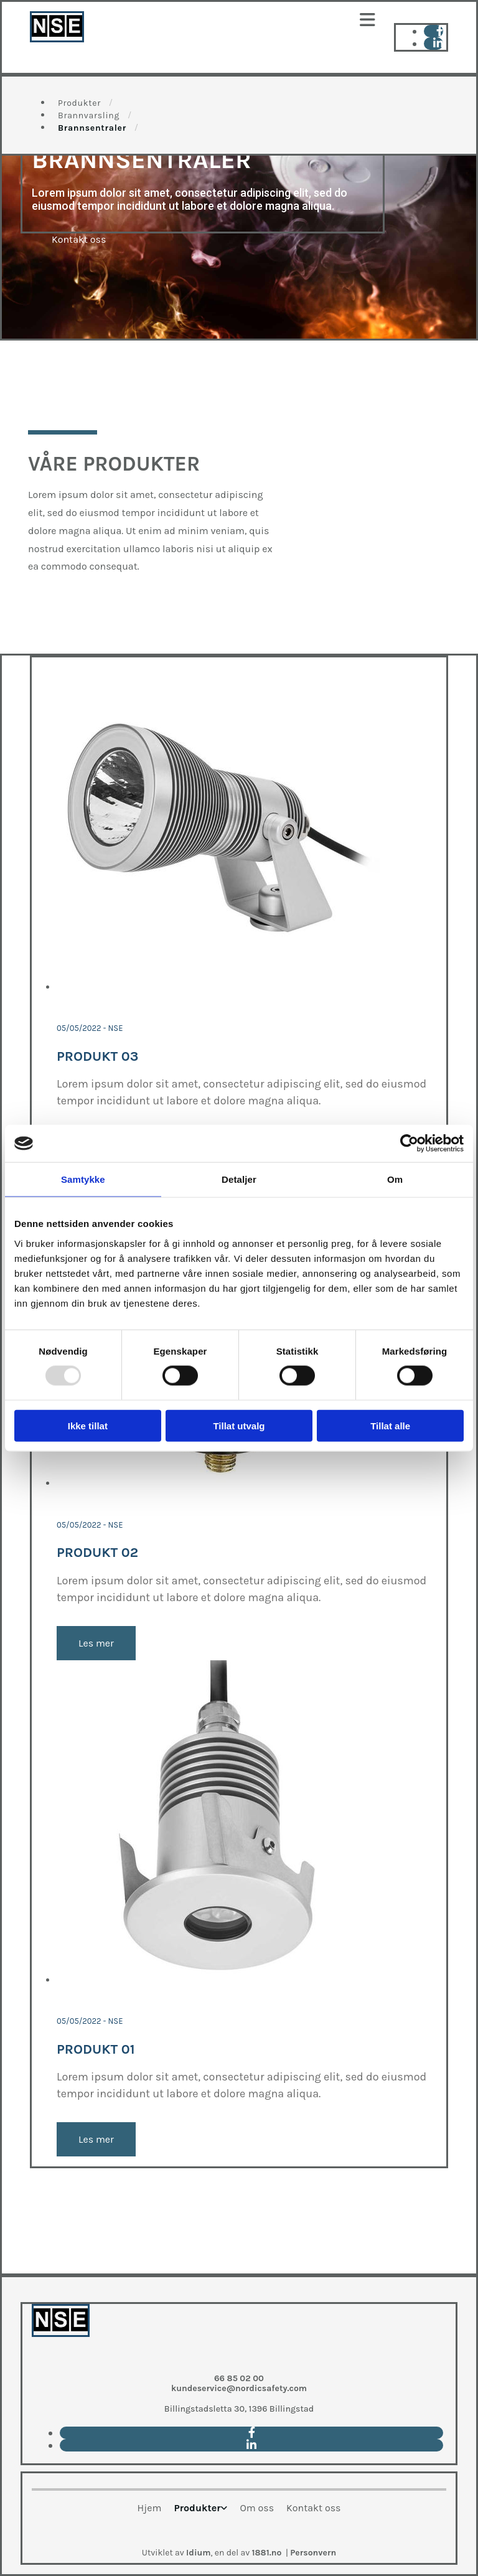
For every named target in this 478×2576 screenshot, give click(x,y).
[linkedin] (438, 43)
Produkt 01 (96, 2049)
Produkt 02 (97, 1552)
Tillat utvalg (239, 1425)
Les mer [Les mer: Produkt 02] (96, 1643)
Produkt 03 (97, 1056)
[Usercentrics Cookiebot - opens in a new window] (409, 1143)
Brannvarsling (89, 115)
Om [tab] (395, 1179)
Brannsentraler (92, 128)
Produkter (79, 103)
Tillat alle (390, 1425)
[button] (239, 20)
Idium (198, 2552)
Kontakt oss (313, 2508)
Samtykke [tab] (83, 1179)
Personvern (313, 2552)
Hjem (150, 2508)
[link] (200, 2513)
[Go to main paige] (61, 2358)
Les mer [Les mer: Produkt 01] (96, 2139)
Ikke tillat (88, 1425)
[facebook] (439, 31)
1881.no (267, 2552)
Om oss (257, 2508)
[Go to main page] (57, 39)
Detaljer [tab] (239, 1179)
